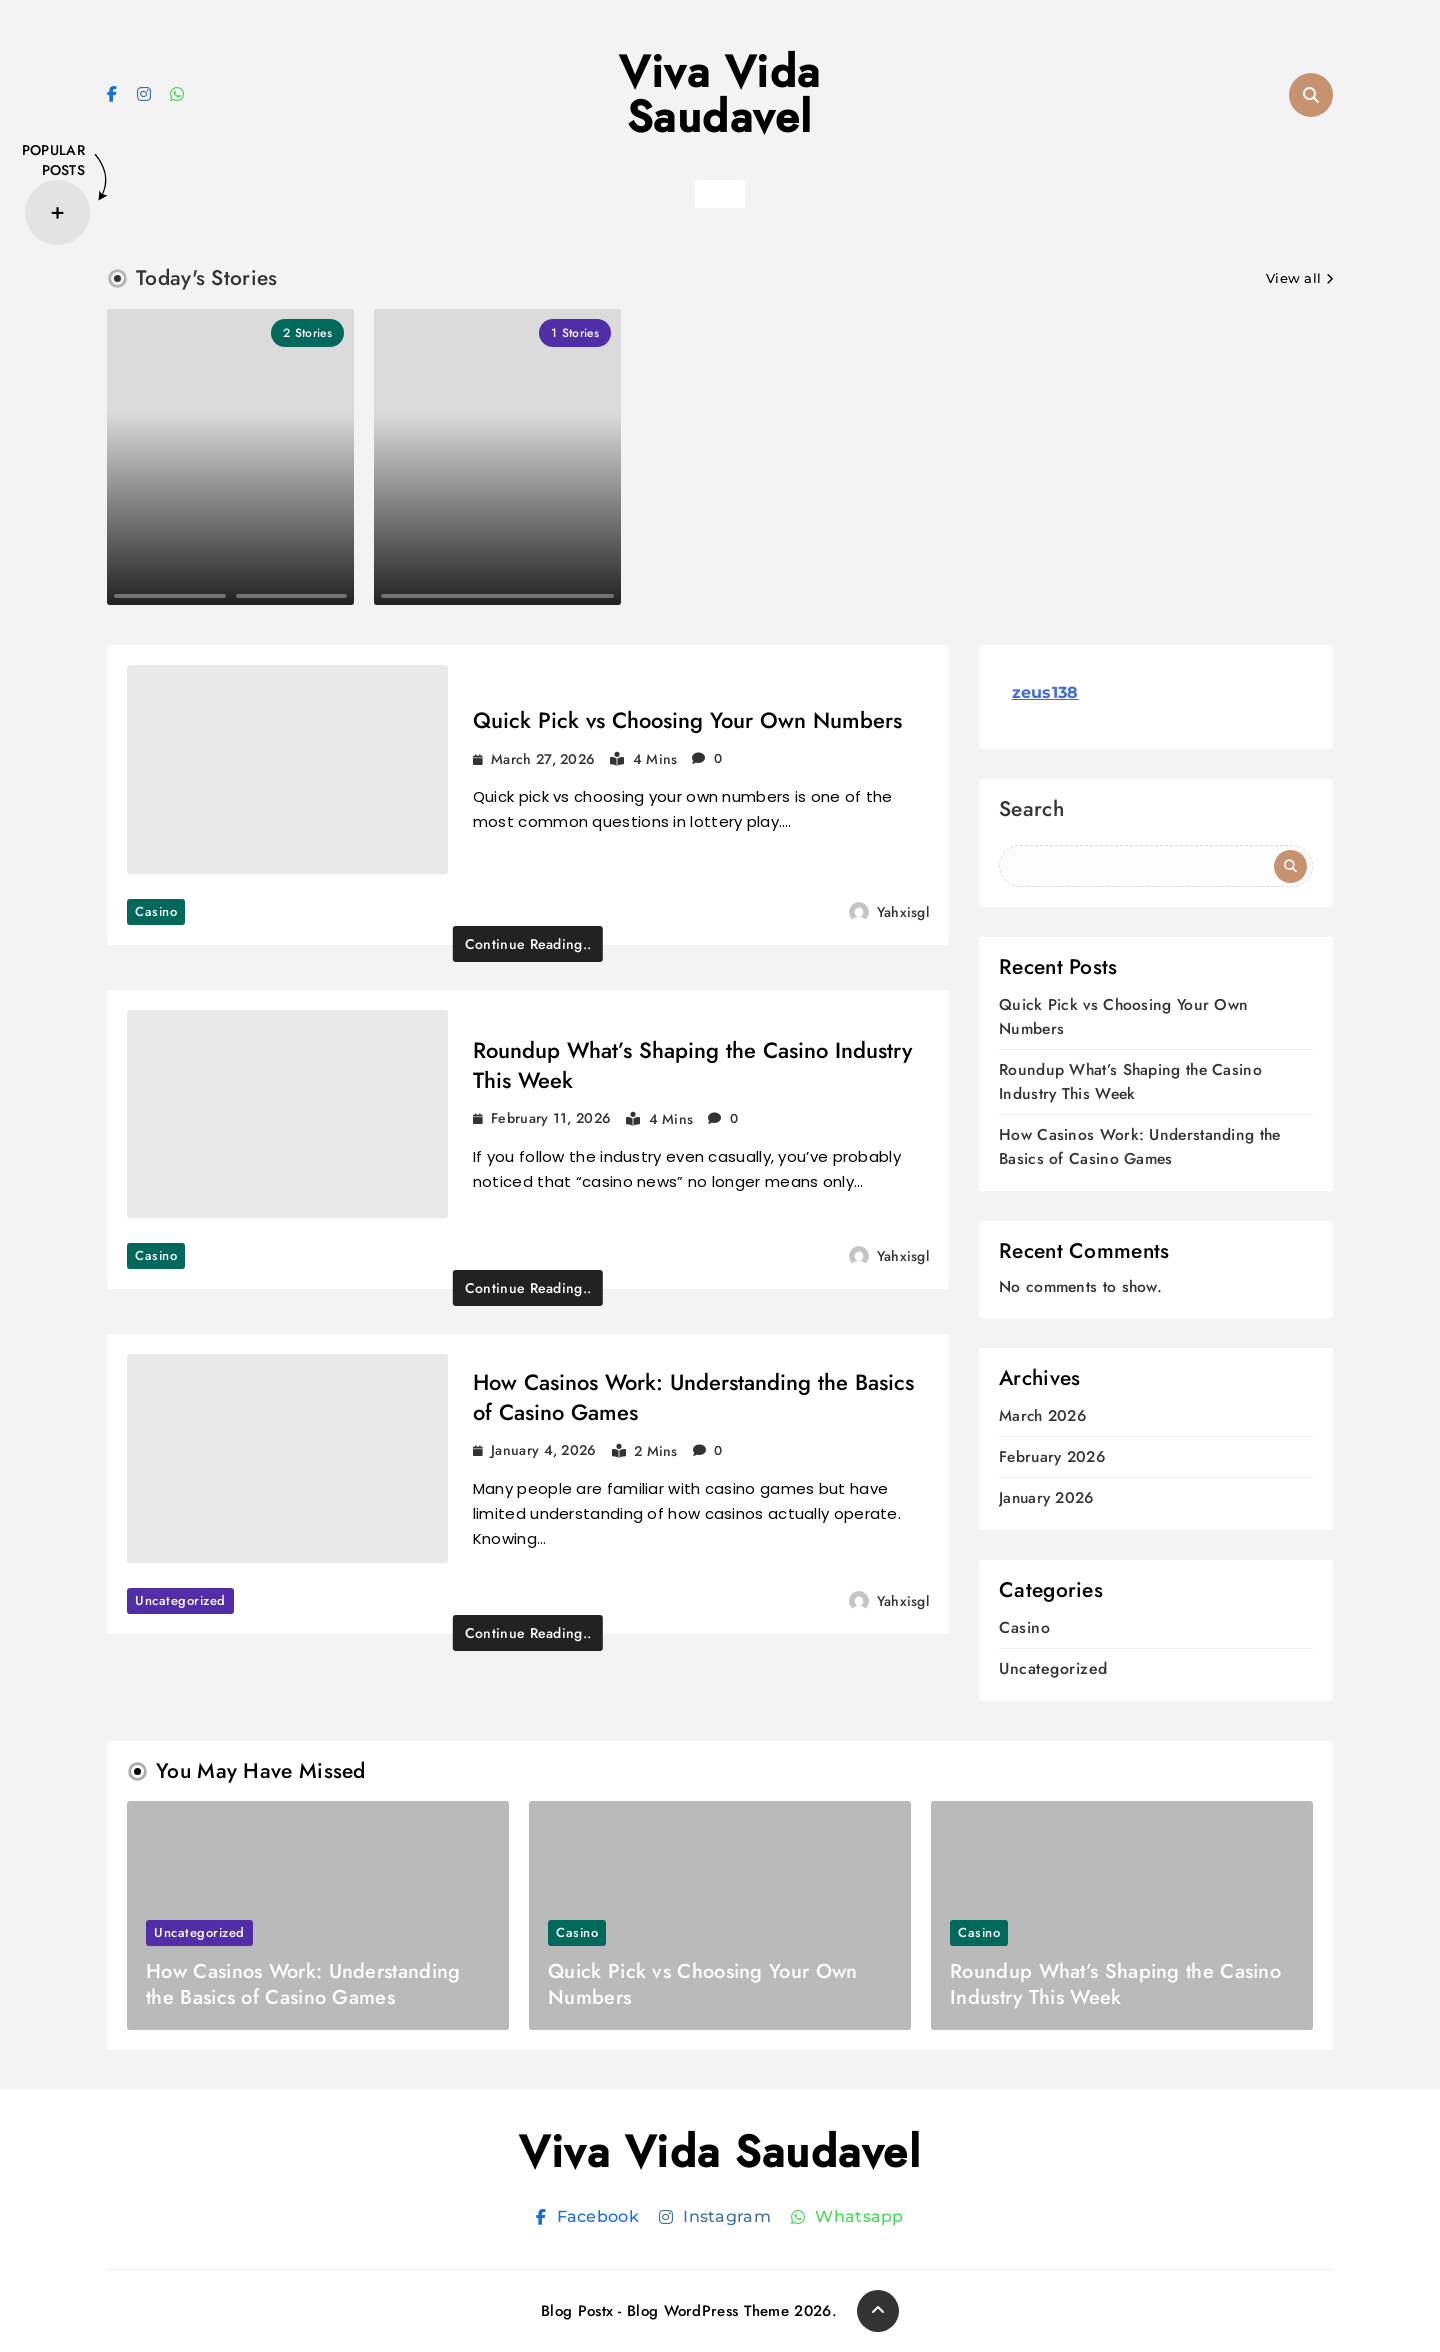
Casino (156, 911)
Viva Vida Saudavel (720, 94)
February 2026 (1052, 1457)
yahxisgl (903, 912)
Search (1031, 811)
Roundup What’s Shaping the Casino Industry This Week (692, 1065)
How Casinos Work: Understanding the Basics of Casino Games (693, 1397)
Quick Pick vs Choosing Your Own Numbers (687, 720)
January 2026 (1046, 1498)
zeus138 (1045, 692)
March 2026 (1042, 1416)
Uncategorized (180, 1600)
